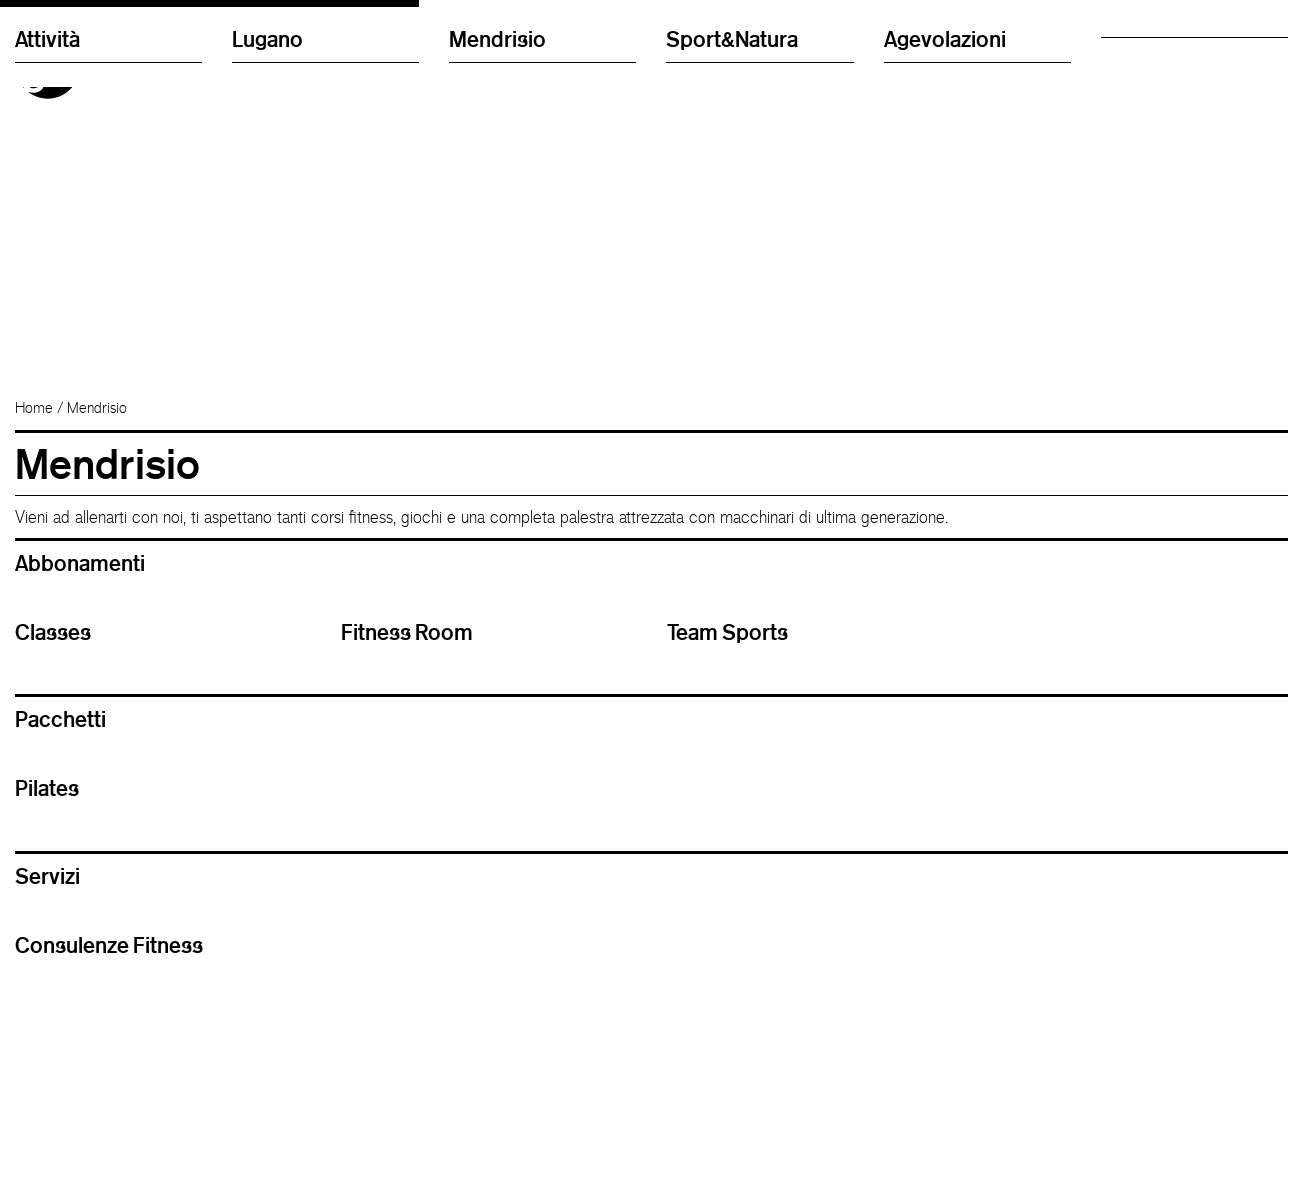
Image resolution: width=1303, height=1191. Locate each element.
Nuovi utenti (1136, 44)
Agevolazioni (945, 384)
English (905, 64)
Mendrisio (497, 384)
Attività (47, 384)
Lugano (267, 384)
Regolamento (1141, 84)
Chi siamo (1131, 64)
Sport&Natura (732, 384)
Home (34, 453)
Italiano (905, 44)
